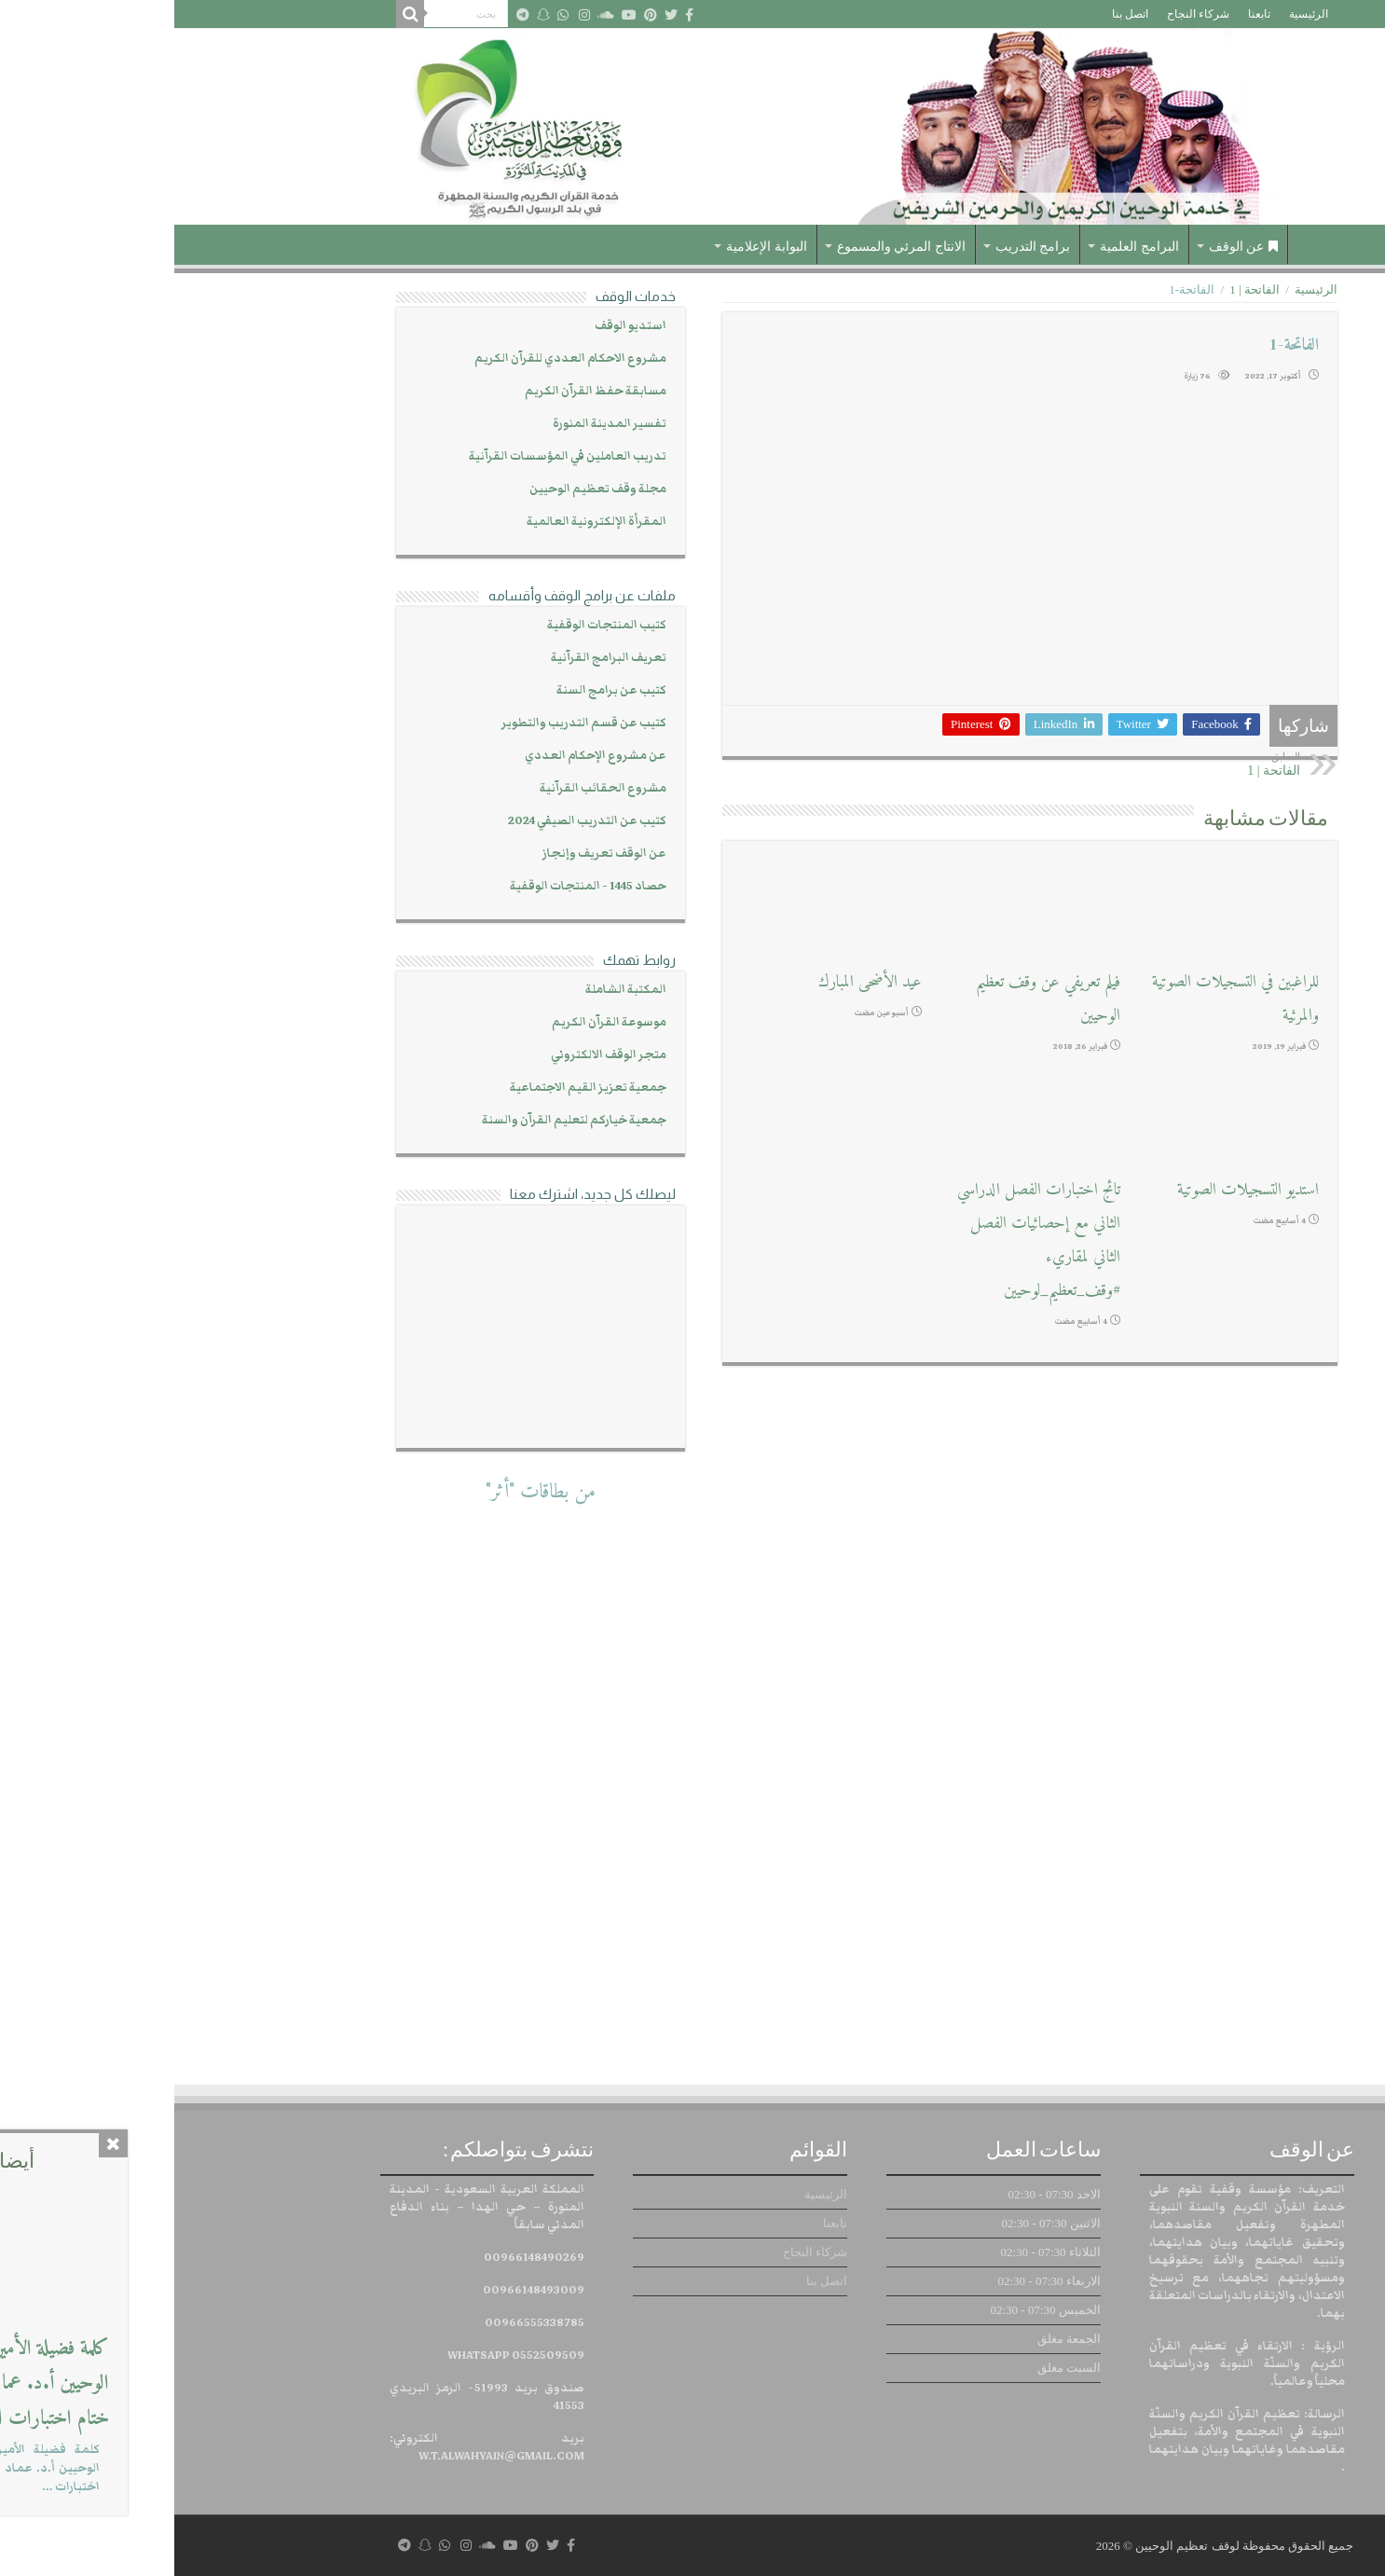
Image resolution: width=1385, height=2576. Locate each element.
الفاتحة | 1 (1080, 289)
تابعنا (1085, 14)
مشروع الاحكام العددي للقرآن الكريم (396, 358)
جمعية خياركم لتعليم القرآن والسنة (400, 1120)
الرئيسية (1134, 14)
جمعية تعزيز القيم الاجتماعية (414, 1087)
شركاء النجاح (1024, 14)
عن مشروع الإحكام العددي (421, 756)
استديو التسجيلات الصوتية (1074, 1190)
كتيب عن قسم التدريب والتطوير (409, 723)
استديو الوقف (456, 326)
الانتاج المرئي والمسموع (727, 247)
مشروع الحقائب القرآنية (428, 788)
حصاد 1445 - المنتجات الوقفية (414, 886)
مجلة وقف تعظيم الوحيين (423, 489)
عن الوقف (1069, 247)
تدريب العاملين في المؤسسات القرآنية (393, 456)
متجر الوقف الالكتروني (434, 1055)
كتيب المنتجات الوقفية (432, 625)
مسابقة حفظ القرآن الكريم (421, 391)
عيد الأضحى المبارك (695, 982)
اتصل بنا (956, 14)
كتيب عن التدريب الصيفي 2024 (413, 821)
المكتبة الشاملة (451, 990)
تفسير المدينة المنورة (435, 424)
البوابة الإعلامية (592, 247)
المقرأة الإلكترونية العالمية (422, 521)
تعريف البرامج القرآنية (434, 658)
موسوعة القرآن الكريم (434, 1022)
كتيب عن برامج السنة (437, 690)
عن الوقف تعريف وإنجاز (430, 853)
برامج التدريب (859, 247)
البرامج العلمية (965, 247)
